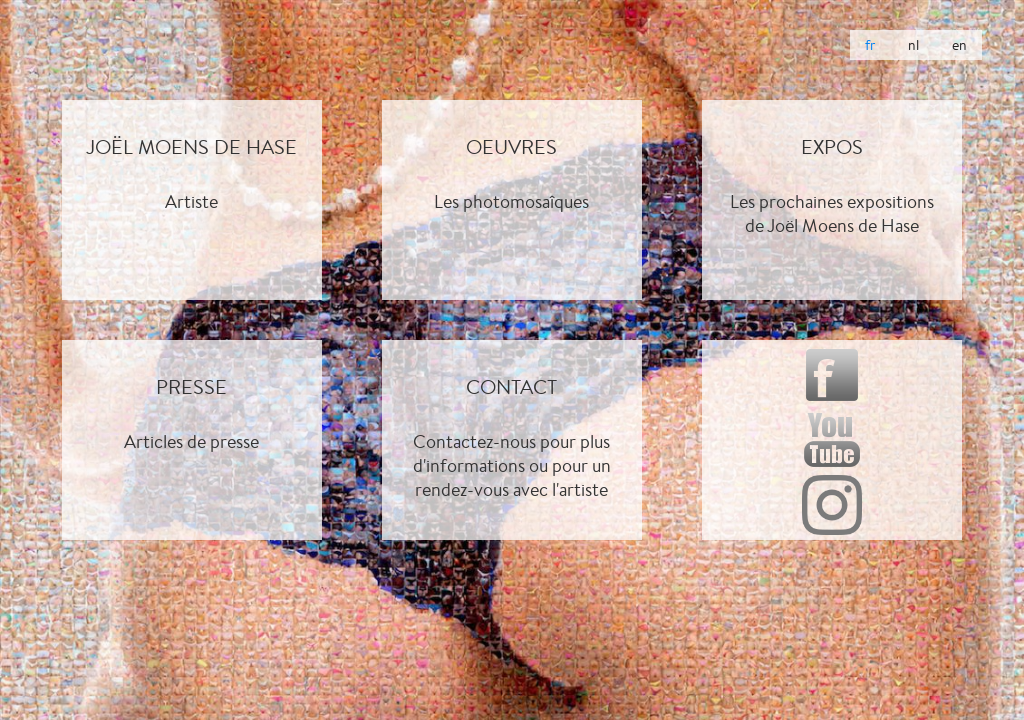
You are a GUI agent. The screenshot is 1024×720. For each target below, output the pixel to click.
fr (870, 45)
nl (913, 45)
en (959, 45)
